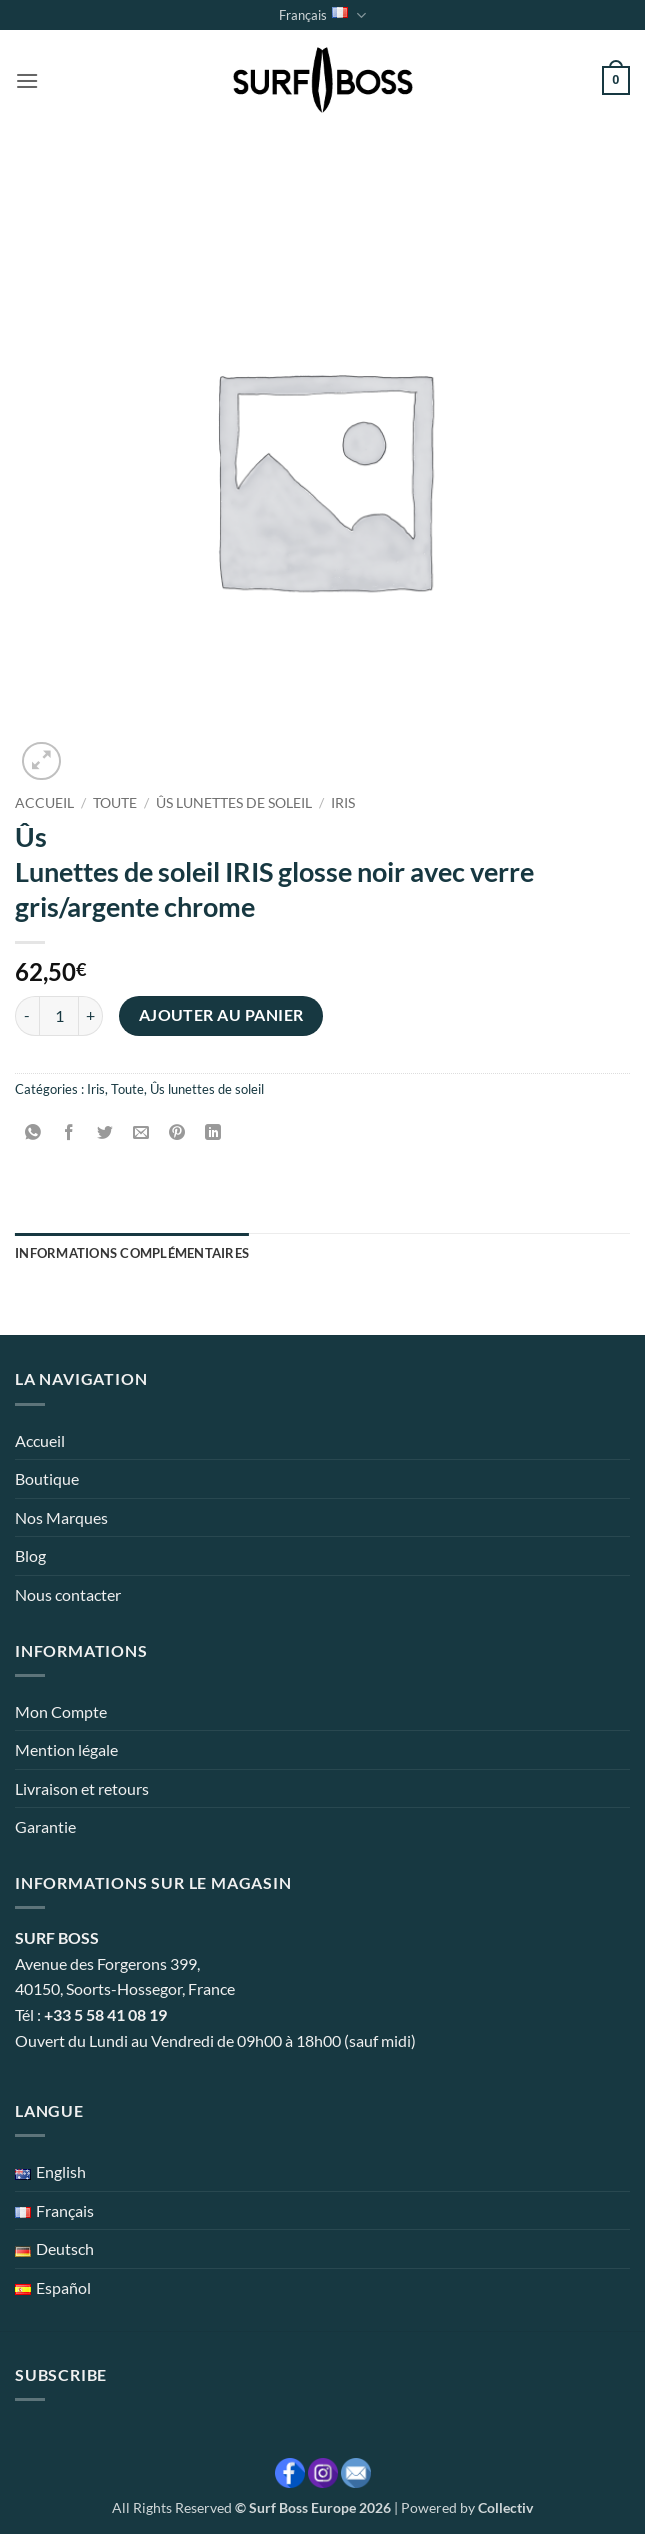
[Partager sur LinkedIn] (213, 1133)
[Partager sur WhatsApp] (33, 1133)
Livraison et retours (82, 1788)
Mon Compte (61, 1711)
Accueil (44, 803)
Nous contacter (68, 1594)
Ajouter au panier (221, 1015)
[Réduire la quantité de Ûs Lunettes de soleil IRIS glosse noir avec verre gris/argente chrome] (27, 1016)
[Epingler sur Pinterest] (177, 1133)
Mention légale (66, 1749)
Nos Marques (61, 1517)
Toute (115, 803)
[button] (27, 80)
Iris (343, 803)
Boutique (47, 1478)
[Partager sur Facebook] (69, 1133)
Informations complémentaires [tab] (132, 1253)
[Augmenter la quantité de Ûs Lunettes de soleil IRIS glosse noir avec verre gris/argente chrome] (91, 1016)
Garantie (45, 1826)
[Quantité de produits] (59, 1016)
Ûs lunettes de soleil (234, 803)
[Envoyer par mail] (141, 1133)
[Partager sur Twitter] (105, 1133)
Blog (30, 1555)
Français (322, 15)
